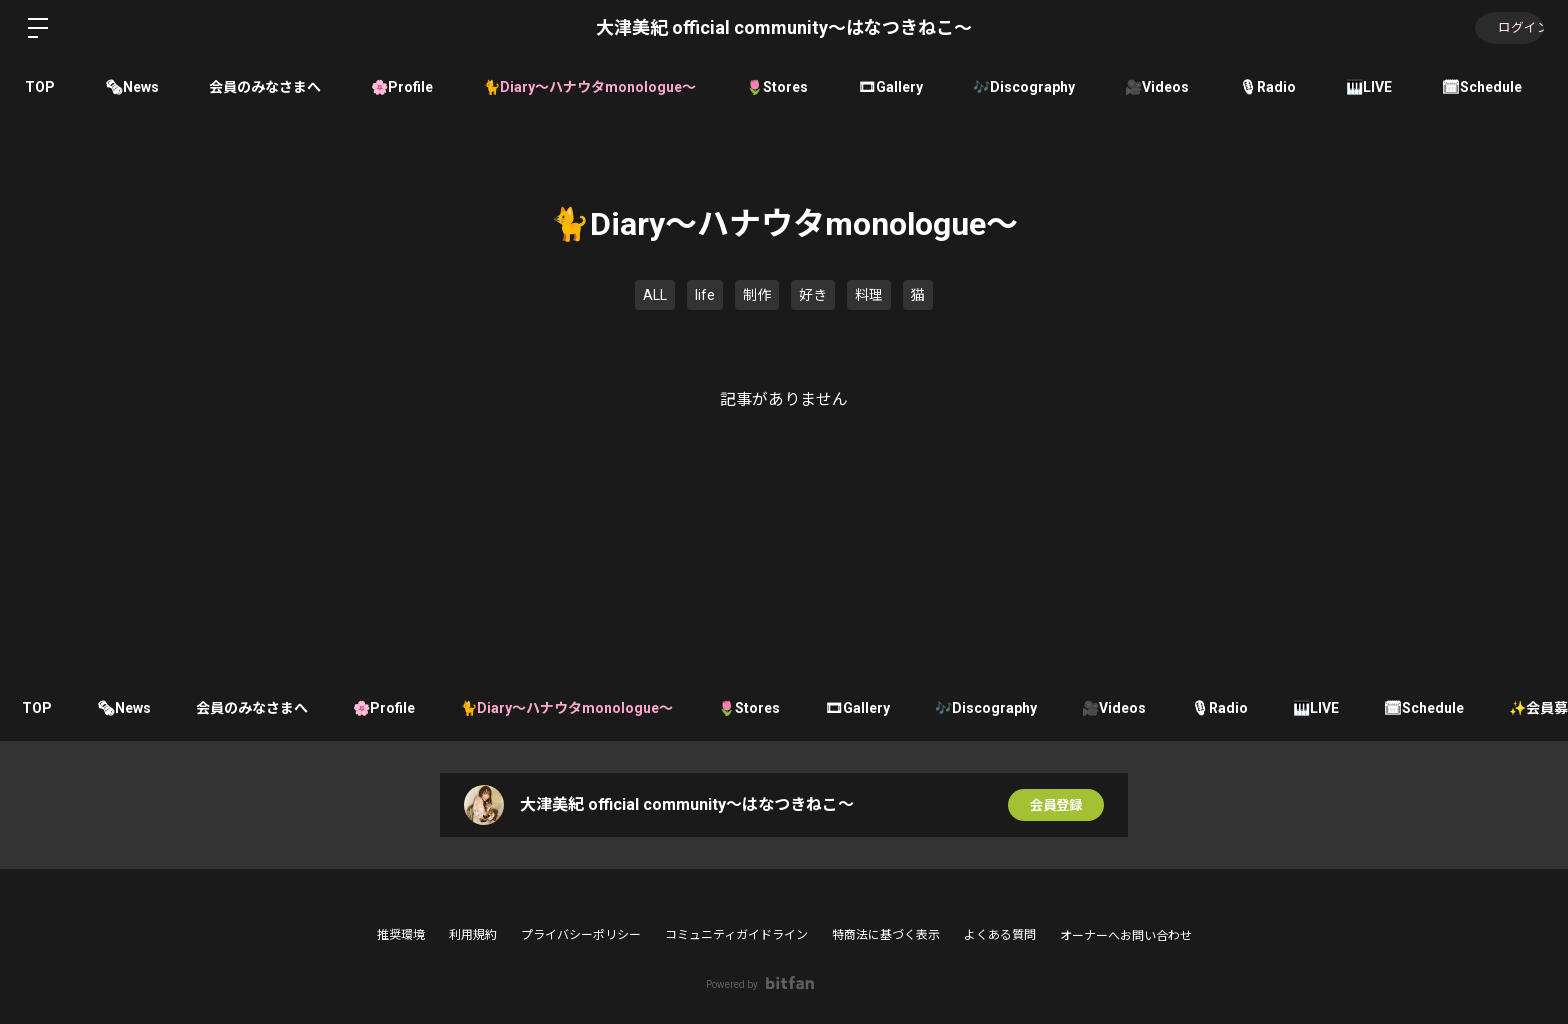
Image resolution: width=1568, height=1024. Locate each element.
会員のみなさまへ (265, 87)
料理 (869, 295)
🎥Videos (1157, 87)
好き (813, 295)
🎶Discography (1024, 87)
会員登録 (1056, 805)
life (705, 295)
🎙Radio (1267, 87)
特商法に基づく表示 (886, 935)
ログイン (1508, 28)
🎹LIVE (1369, 87)
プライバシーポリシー (581, 935)
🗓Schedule (1482, 87)
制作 (757, 295)
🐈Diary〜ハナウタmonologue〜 (589, 87)
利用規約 (473, 935)
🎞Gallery (890, 87)
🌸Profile (402, 87)
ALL (655, 295)
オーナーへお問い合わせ (1126, 936)
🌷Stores (777, 87)
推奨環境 (401, 935)
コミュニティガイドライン (736, 935)
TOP (40, 87)
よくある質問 (1000, 935)
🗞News (132, 87)
